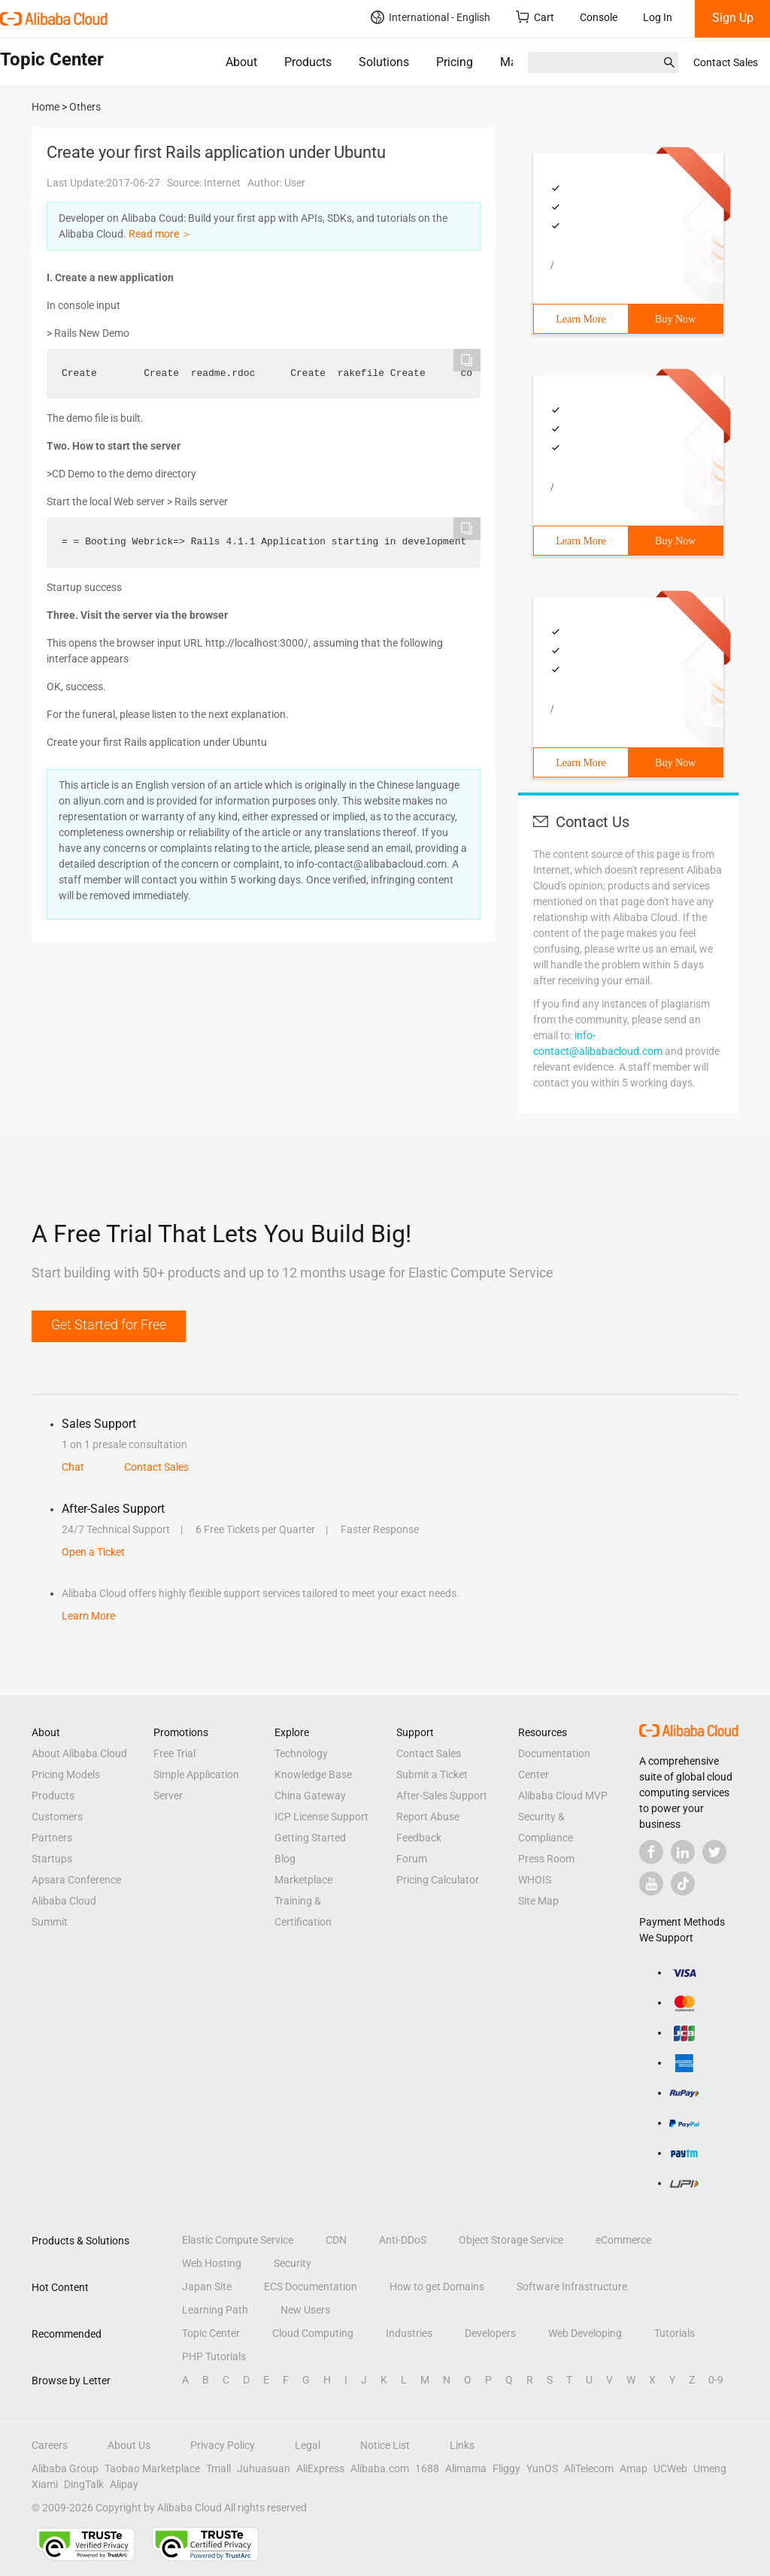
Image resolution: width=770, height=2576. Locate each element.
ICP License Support (321, 1817)
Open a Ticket (93, 1552)
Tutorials (674, 2333)
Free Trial (174, 1753)
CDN (336, 2240)
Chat (73, 1467)
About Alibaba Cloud (79, 1753)
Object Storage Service (511, 2240)
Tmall (218, 2468)
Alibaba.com (379, 2468)
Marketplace (303, 1880)
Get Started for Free (108, 1324)
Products (308, 62)
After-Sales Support (441, 1796)
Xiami (45, 2484)
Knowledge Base (313, 1774)
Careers (50, 2445)
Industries (409, 2333)
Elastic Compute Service (237, 2240)
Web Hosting (211, 2263)
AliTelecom (589, 2468)
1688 (427, 2468)
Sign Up (732, 18)
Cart (535, 17)
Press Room (546, 1859)
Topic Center (211, 2333)
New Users (305, 2310)
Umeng (709, 2468)
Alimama (466, 2468)
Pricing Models (66, 1774)
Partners (52, 1838)
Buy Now (675, 319)
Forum (411, 1859)
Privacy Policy (222, 2445)
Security (292, 2263)
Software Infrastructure (572, 2287)
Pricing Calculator (437, 1880)
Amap (633, 2468)
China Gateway (310, 1796)
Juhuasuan (263, 2468)
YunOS (542, 2468)
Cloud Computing (312, 2333)
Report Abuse (427, 1817)
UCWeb (670, 2468)
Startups (52, 1859)
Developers (490, 2333)
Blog (285, 1859)
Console (598, 17)
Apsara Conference (76, 1880)
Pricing (454, 62)
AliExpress (320, 2468)
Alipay (124, 2484)
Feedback (418, 1838)
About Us (129, 2445)
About (241, 62)
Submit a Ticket (432, 1774)
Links (462, 2445)
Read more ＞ (160, 234)
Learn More (580, 319)
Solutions (384, 62)
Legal (307, 2445)
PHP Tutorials (214, 2356)
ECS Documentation (310, 2287)
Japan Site (207, 2287)
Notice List (385, 2445)
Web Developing (585, 2333)
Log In (657, 17)
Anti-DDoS (402, 2240)
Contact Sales (725, 62)
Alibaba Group (65, 2468)
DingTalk (84, 2484)
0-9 (715, 2380)
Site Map (538, 1901)
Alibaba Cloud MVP (563, 1796)
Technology (301, 1753)
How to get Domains (437, 2287)
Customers (57, 1817)
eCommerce (623, 2240)
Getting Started (310, 1838)
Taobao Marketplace (152, 2468)
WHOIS (534, 1880)
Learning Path (215, 2310)
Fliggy (506, 2468)
